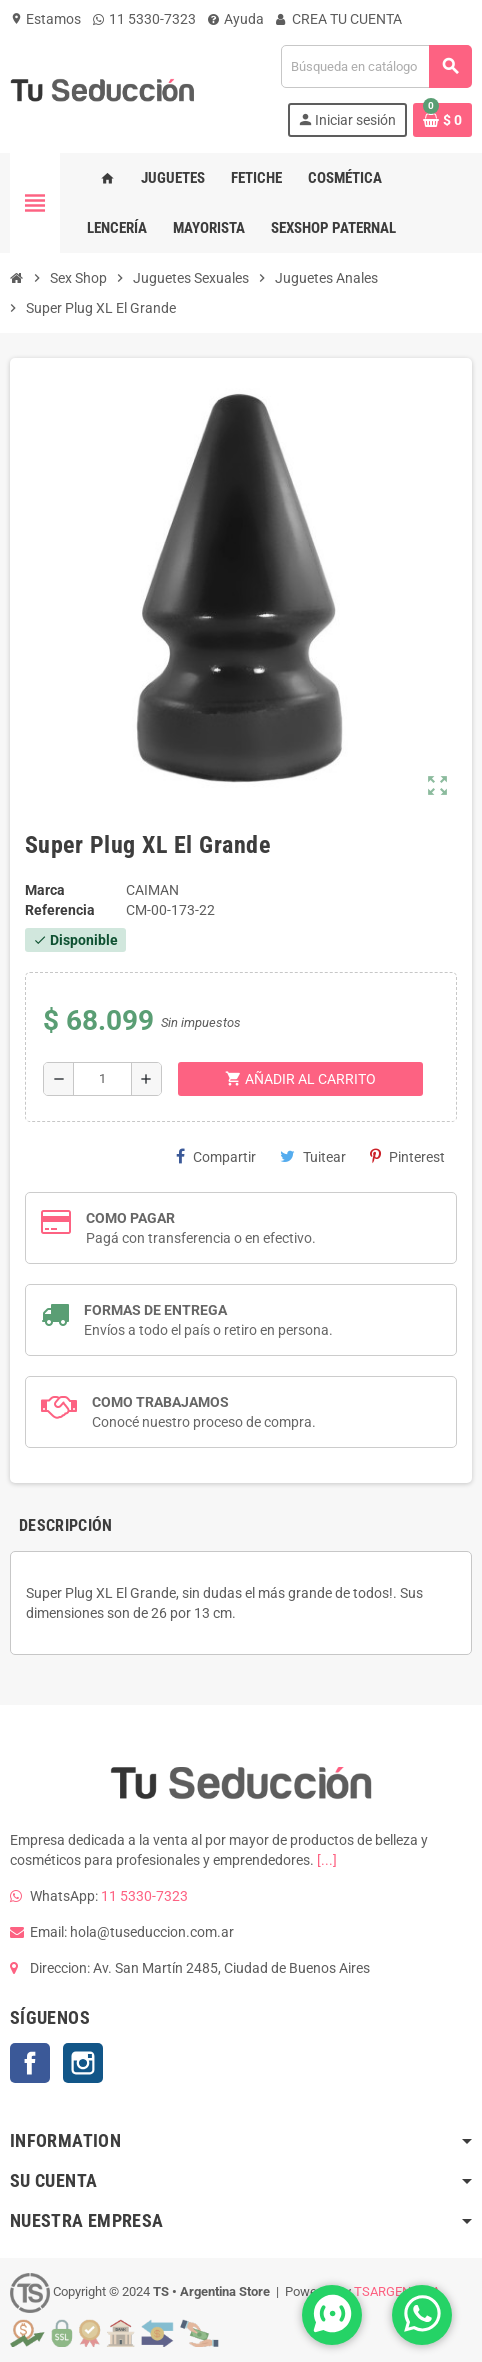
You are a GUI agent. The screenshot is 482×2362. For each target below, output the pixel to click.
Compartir (216, 1156)
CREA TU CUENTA (339, 19)
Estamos (45, 19)
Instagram (83, 2063)
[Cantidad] (102, 1079)
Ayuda (236, 19)
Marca (45, 890)
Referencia (60, 910)
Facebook (30, 2063)
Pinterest (407, 1156)
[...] (327, 1860)
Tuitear (313, 1156)
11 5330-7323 (144, 19)
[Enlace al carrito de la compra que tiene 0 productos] (442, 120)
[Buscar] (376, 66)
